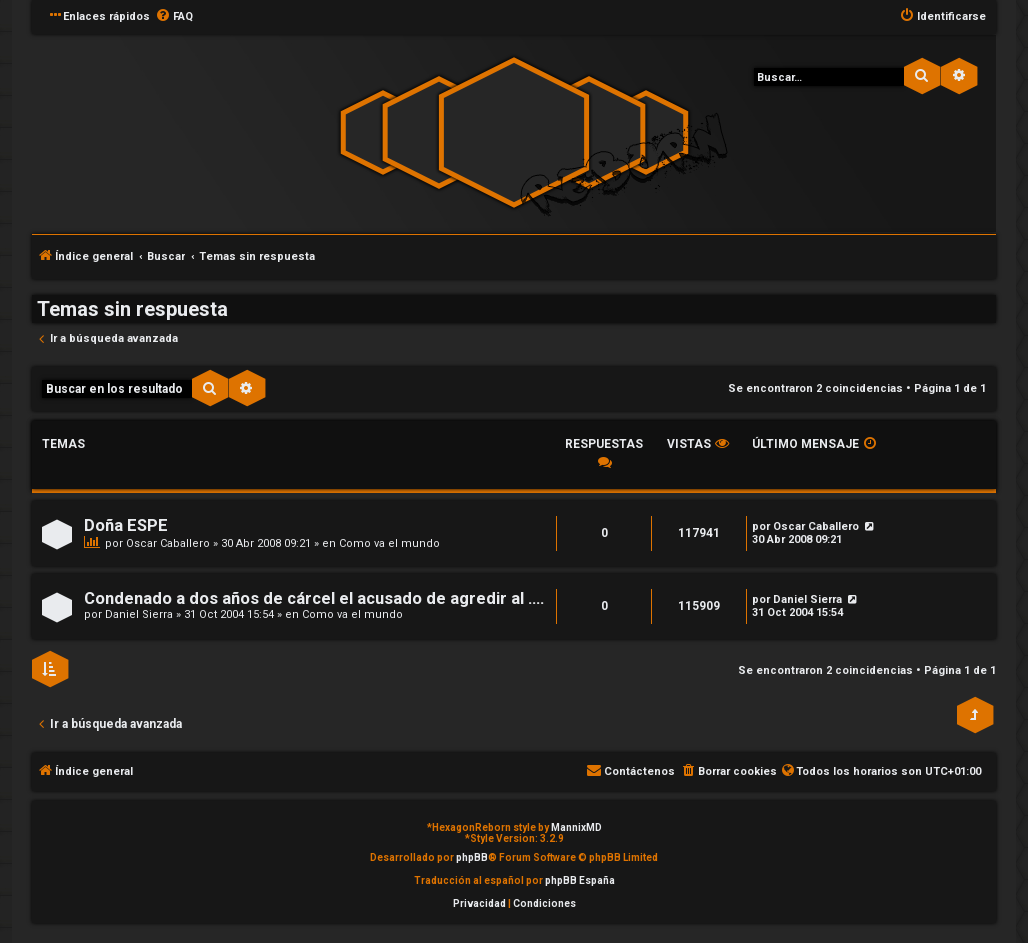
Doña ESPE (126, 525)
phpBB (472, 857)
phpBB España (580, 880)
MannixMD (576, 827)
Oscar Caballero (168, 543)
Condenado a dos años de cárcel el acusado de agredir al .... (314, 598)
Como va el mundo (389, 543)
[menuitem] (174, 17)
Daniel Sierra (139, 614)
